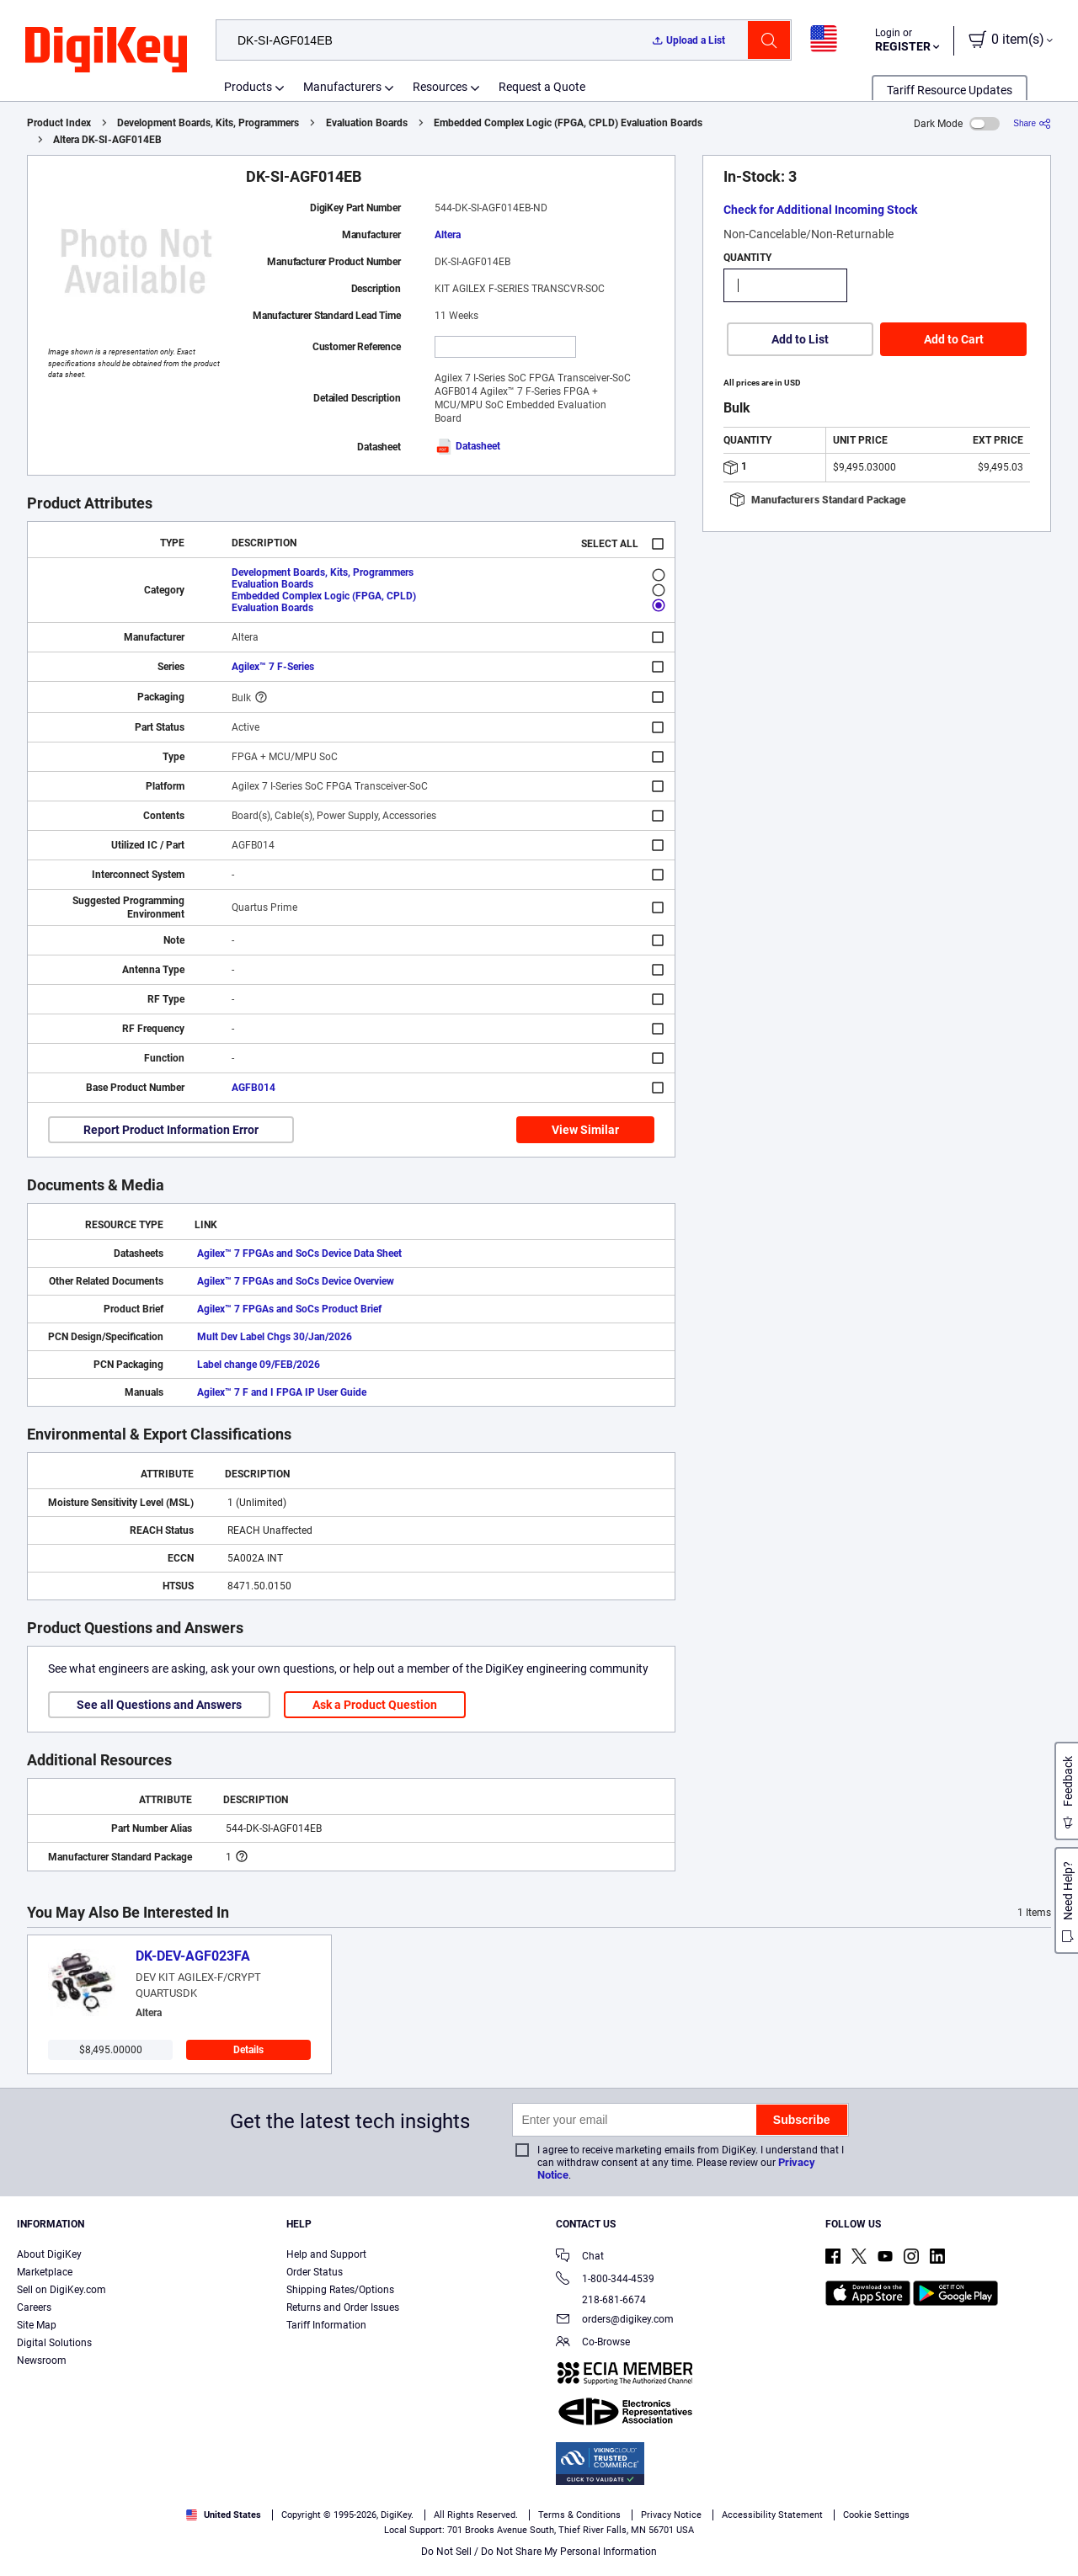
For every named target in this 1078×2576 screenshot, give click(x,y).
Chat (580, 2257)
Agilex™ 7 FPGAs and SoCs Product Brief (289, 1309)
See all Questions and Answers (159, 1704)
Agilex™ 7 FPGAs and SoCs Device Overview (295, 1281)
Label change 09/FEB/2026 (258, 1364)
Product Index (59, 123)
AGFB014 (253, 1088)
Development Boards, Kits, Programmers (208, 123)
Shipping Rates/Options (340, 2290)
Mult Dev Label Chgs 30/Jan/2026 (274, 1337)
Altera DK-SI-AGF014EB (107, 140)
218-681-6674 (601, 2300)
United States (223, 2514)
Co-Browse (593, 2343)
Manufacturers (342, 86)
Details (248, 2050)
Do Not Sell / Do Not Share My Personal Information (539, 2551)
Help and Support (326, 2254)
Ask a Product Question (374, 1704)
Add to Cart (954, 339)
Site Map (36, 2325)
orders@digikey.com (615, 2321)
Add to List (800, 339)
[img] (106, 50)
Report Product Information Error (171, 1129)
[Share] (1032, 123)
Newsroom (42, 2360)
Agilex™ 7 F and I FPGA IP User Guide (281, 1392)
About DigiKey (49, 2254)
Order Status (314, 2272)
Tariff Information (326, 2325)
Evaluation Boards (367, 123)
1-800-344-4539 (605, 2280)
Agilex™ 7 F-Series (273, 667)
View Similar (585, 1129)
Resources (440, 86)
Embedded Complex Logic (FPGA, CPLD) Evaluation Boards (568, 123)
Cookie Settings (876, 2514)
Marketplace (44, 2272)
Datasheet (467, 446)
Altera (448, 235)
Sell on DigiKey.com (61, 2290)
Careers (34, 2307)
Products (248, 86)
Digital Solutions (54, 2343)
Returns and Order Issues (342, 2307)
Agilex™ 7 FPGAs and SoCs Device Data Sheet (299, 1253)
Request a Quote (542, 86)
